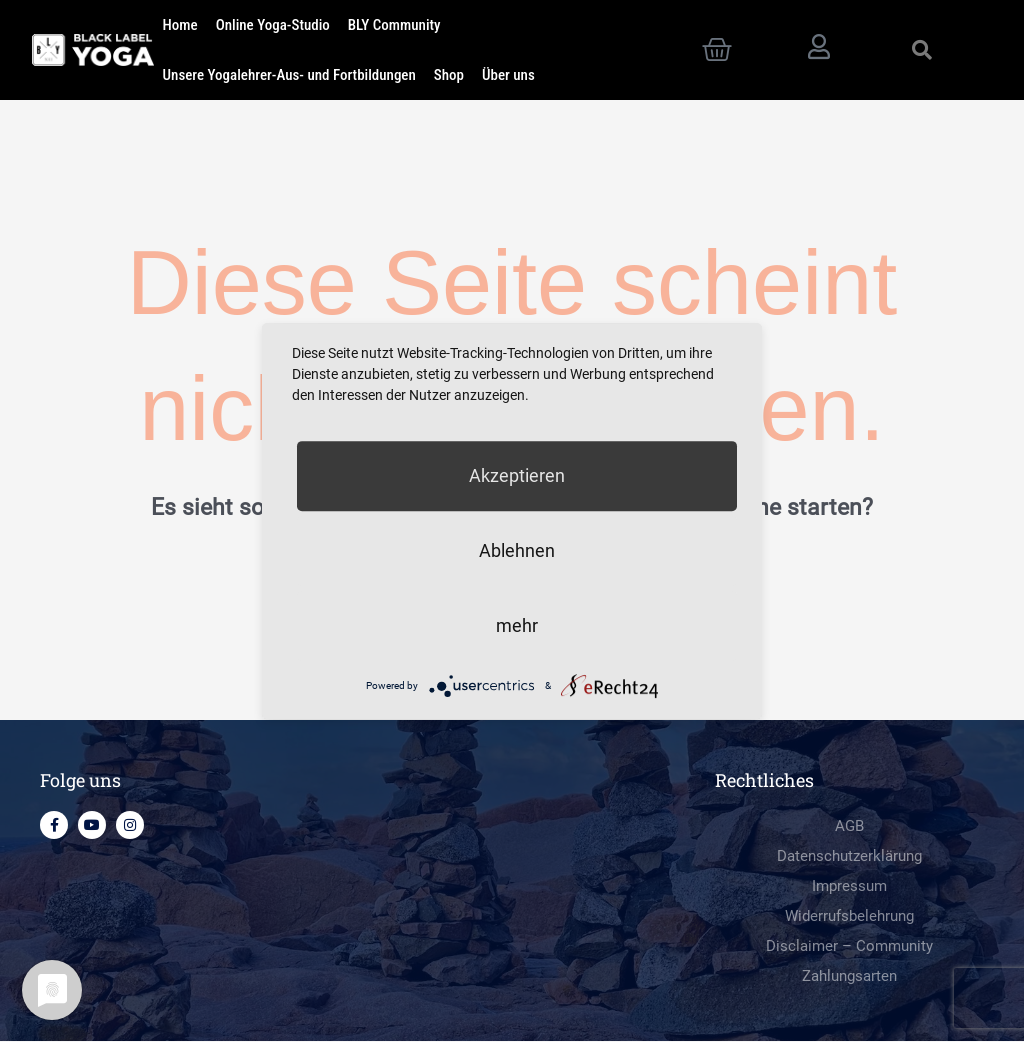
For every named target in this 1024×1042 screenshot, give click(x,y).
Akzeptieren (517, 475)
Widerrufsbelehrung (849, 917)
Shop (449, 75)
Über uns (508, 75)
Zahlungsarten (849, 977)
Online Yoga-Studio (273, 25)
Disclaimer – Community (849, 947)
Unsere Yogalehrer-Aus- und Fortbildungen (289, 75)
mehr (517, 625)
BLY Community (394, 25)
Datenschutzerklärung (849, 857)
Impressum (849, 887)
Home (180, 25)
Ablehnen (517, 550)
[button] (922, 50)
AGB (849, 827)
